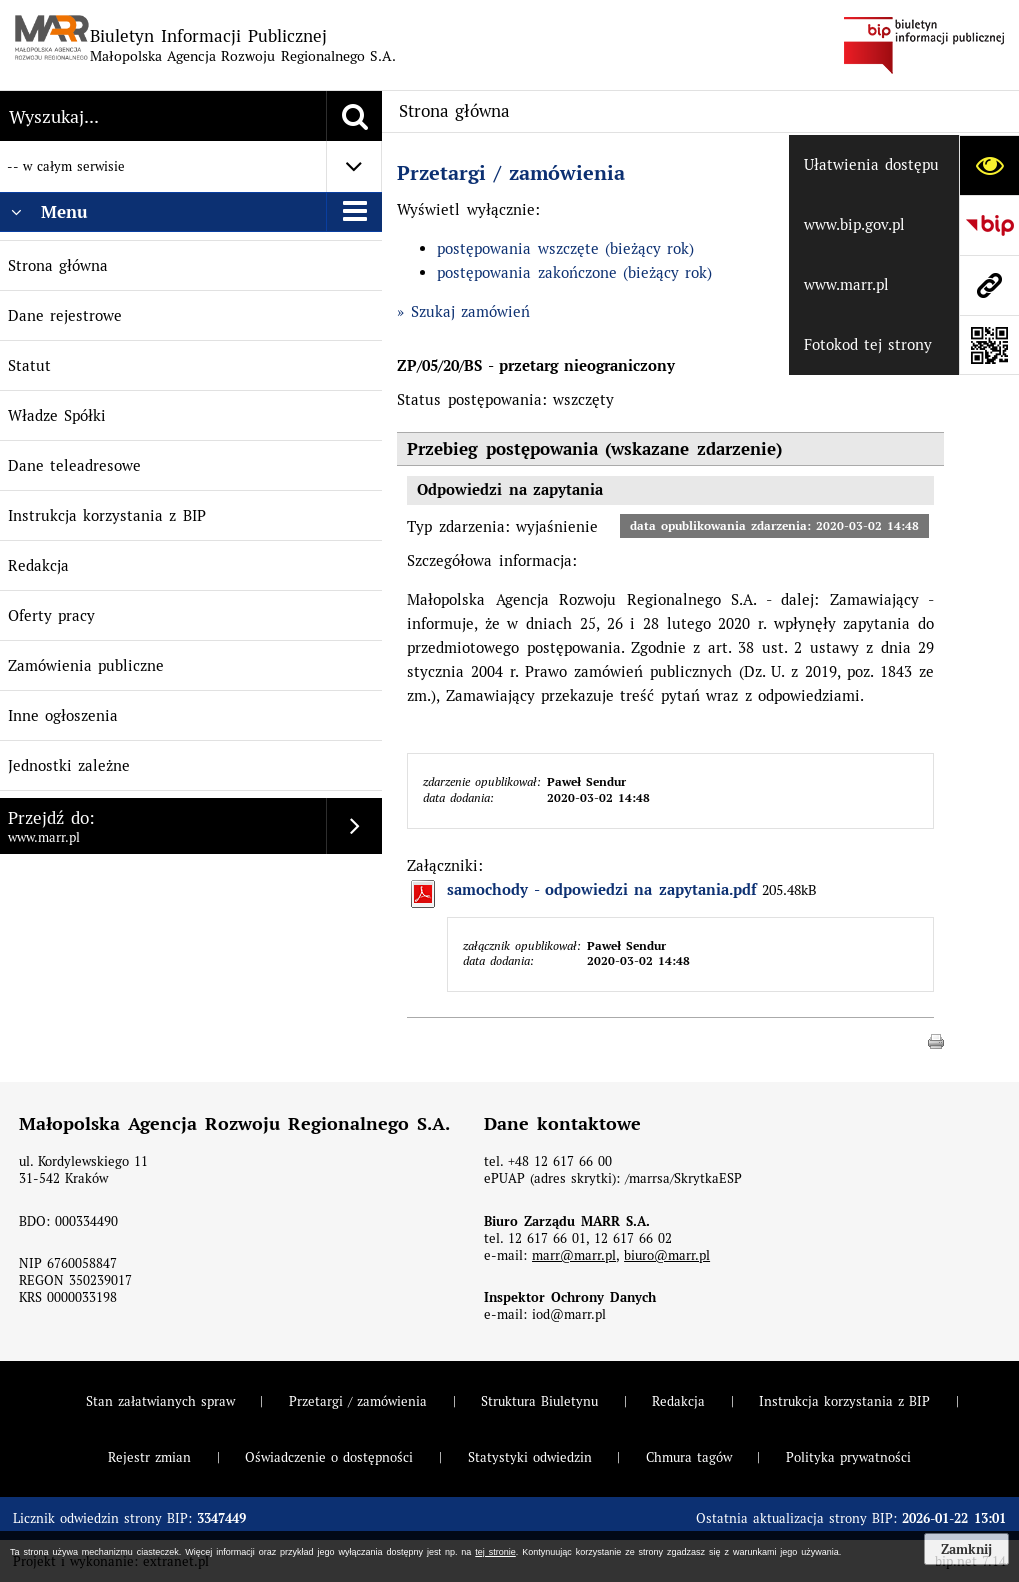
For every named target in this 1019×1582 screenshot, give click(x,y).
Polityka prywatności (848, 1457)
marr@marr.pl (574, 1255)
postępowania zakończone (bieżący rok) (574, 272)
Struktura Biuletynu (539, 1401)
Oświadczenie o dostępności (329, 1457)
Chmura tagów (689, 1457)
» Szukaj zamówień (463, 311)
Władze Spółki (57, 415)
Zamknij (966, 1549)
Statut (29, 365)
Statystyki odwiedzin (530, 1457)
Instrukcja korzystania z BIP (107, 515)
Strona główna (58, 265)
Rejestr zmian (149, 1457)
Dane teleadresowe (74, 465)
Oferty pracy (51, 615)
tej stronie (495, 1552)
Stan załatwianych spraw (160, 1401)
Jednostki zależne (69, 765)
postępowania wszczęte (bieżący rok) (565, 248)
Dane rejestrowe (65, 315)
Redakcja (38, 565)
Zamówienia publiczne (86, 665)
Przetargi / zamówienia (511, 173)
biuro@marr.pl (667, 1255)
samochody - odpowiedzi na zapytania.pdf (602, 890)
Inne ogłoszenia (63, 715)
